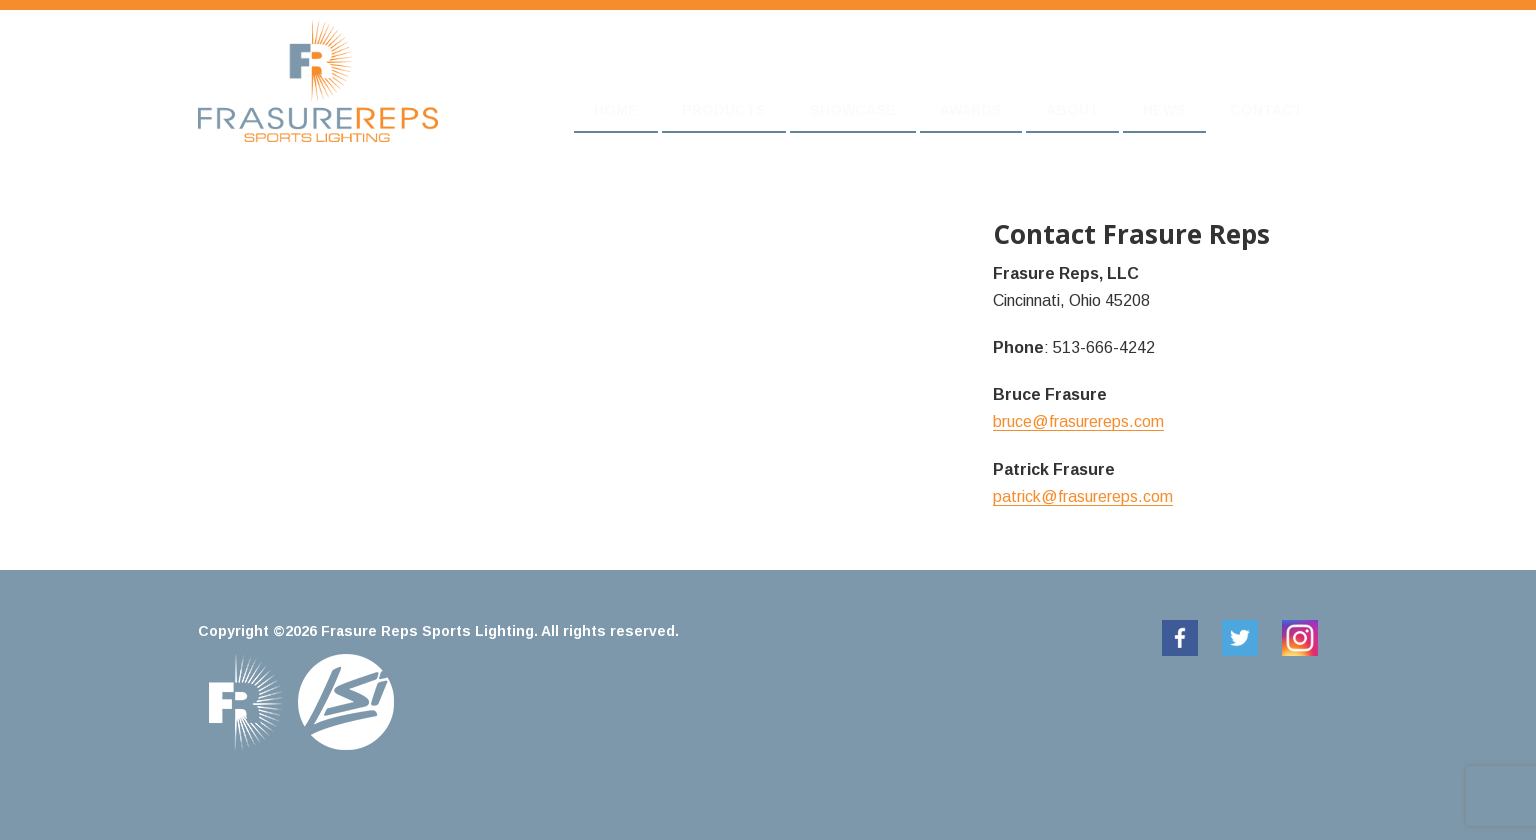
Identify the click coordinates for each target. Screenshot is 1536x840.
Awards (971, 110)
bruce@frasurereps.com (1078, 421)
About (1072, 110)
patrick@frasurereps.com (1083, 496)
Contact (1266, 110)
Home (616, 110)
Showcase (853, 110)
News (1164, 110)
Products (724, 110)
